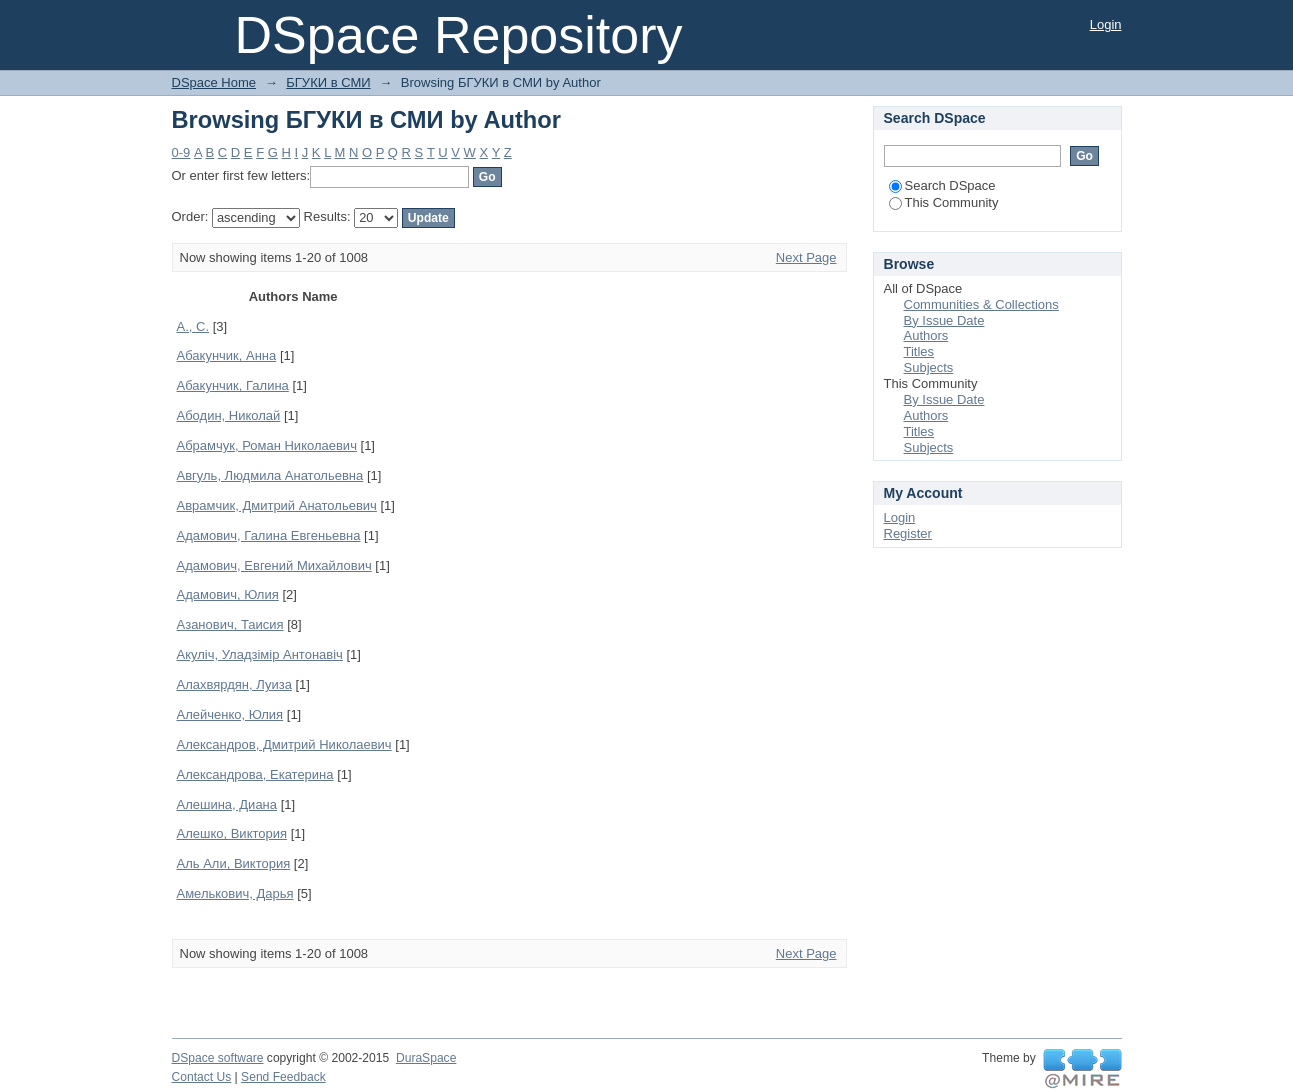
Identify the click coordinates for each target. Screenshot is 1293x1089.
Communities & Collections (981, 304)
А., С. (193, 326)
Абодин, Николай (229, 415)
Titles (919, 351)
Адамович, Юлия (228, 594)
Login (1106, 24)
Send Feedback (283, 1077)
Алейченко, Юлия (230, 714)
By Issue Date (944, 320)
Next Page (806, 257)
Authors (926, 335)
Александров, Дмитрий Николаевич (284, 744)
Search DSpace (942, 185)
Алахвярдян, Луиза (234, 684)
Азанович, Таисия (230, 624)
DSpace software (218, 1058)
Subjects (929, 367)
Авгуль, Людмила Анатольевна (270, 475)
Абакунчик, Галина (233, 385)
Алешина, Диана (227, 804)
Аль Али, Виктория (234, 863)
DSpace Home (214, 82)
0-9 (181, 152)
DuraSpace (426, 1058)
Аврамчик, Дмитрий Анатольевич (277, 505)
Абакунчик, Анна (227, 355)
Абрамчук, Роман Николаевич (267, 445)
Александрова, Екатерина (255, 774)
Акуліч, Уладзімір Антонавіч (260, 654)
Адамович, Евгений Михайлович (274, 565)
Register (908, 533)
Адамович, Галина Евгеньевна (269, 535)
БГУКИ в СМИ (328, 82)
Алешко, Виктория (232, 833)
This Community (944, 202)
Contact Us (202, 1077)
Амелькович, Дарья (235, 893)
